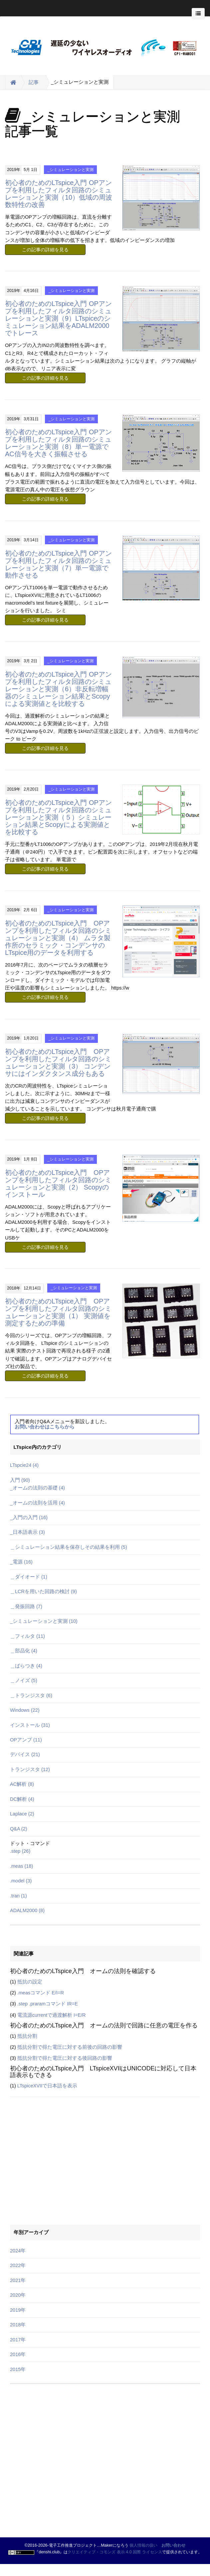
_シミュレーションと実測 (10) (44, 1621)
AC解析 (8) (22, 1784)
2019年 (18, 2310)
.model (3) (21, 1880)
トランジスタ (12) (30, 1769)
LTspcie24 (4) (24, 1465)
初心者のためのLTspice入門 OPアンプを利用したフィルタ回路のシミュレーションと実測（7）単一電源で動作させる (58, 564)
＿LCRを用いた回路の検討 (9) (43, 1591)
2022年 (18, 2265)
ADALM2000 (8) (27, 1910)
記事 (34, 82)
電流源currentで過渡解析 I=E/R (51, 2015)
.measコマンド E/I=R (40, 1992)
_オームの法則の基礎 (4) (37, 1487)
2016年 (18, 2354)
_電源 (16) (21, 1561)
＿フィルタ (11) (27, 1636)
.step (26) (20, 1851)
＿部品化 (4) (23, 1650)
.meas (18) (21, 1866)
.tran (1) (18, 1895)
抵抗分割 (27, 2036)
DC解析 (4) (22, 1799)
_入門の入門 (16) (29, 1517)
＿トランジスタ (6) (31, 1695)
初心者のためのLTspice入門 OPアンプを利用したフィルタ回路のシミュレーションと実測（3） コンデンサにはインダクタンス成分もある (58, 1062)
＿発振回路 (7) (26, 1606)
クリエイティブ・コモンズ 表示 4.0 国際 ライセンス (115, 2552)
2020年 (18, 2295)
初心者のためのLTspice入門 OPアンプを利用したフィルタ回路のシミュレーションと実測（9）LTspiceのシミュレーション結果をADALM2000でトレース (58, 318)
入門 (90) (20, 1480)
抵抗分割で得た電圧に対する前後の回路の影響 (69, 2047)
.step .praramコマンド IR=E (47, 2003)
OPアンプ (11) (26, 1739)
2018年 (18, 2324)
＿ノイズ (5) (23, 1680)
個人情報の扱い (143, 2545)
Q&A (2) (18, 1828)
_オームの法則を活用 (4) (37, 1502)
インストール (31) (30, 1725)
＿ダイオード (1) (28, 1576)
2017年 (18, 2339)
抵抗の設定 (29, 1981)
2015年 (18, 2369)
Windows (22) (25, 1710)
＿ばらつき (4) (26, 1665)
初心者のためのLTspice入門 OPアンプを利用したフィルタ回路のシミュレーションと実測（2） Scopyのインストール (58, 1183)
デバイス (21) (25, 1754)
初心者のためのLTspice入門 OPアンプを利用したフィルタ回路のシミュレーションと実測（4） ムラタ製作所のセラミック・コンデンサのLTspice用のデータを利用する (58, 938)
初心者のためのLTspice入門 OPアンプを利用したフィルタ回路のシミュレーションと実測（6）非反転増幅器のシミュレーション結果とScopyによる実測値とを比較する (58, 689)
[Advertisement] (51, 2118)
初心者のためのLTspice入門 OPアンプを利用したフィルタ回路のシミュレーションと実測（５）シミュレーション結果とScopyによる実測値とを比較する (58, 817)
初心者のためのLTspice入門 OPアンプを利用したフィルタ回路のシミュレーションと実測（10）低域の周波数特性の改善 (58, 193)
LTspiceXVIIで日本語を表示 (47, 2085)
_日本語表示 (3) (27, 1532)
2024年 (18, 2250)
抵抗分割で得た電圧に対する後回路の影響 (64, 2058)
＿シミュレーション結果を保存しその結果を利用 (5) (68, 1547)
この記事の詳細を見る (45, 249)
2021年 (18, 2280)
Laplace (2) (22, 1813)
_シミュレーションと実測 (70, 169)
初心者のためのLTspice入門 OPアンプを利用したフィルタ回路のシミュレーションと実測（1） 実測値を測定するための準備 (58, 1312)
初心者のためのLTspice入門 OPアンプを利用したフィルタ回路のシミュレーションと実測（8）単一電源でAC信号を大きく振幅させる (58, 443)
